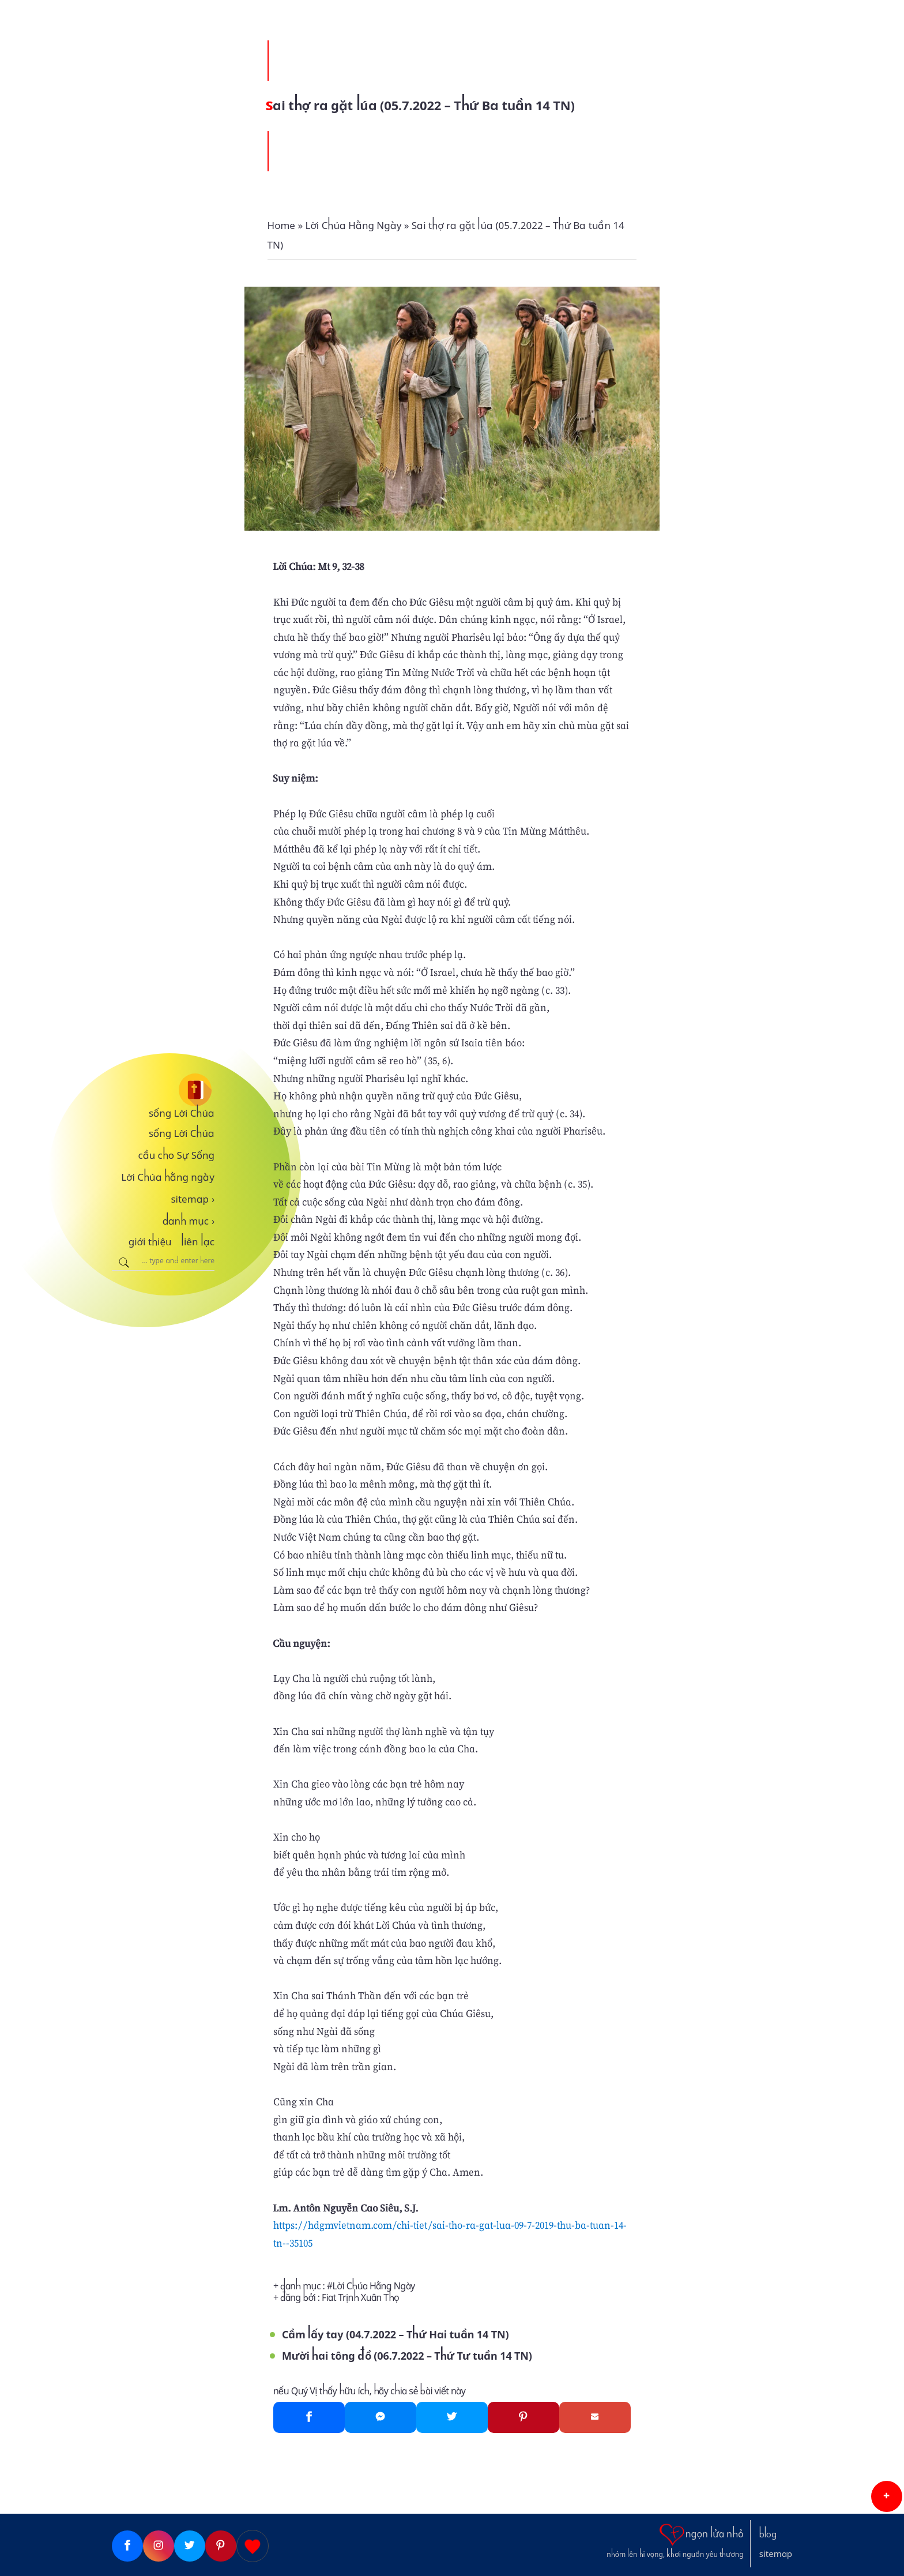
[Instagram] (158, 2546)
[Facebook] (309, 2417)
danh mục (189, 1221)
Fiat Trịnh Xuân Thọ (360, 2297)
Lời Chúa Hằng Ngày (374, 2286)
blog (768, 2534)
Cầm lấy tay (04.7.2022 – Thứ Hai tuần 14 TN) (395, 2335)
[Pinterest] (523, 2417)
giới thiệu (150, 1242)
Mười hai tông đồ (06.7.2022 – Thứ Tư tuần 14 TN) (407, 2356)
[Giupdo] (252, 2546)
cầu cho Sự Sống (176, 1155)
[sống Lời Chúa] (163, 1089)
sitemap (192, 1199)
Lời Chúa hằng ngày (167, 1177)
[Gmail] (595, 2417)
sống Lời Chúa (181, 1113)
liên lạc (197, 1242)
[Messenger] (380, 2417)
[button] (886, 2496)
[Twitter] (452, 2417)
